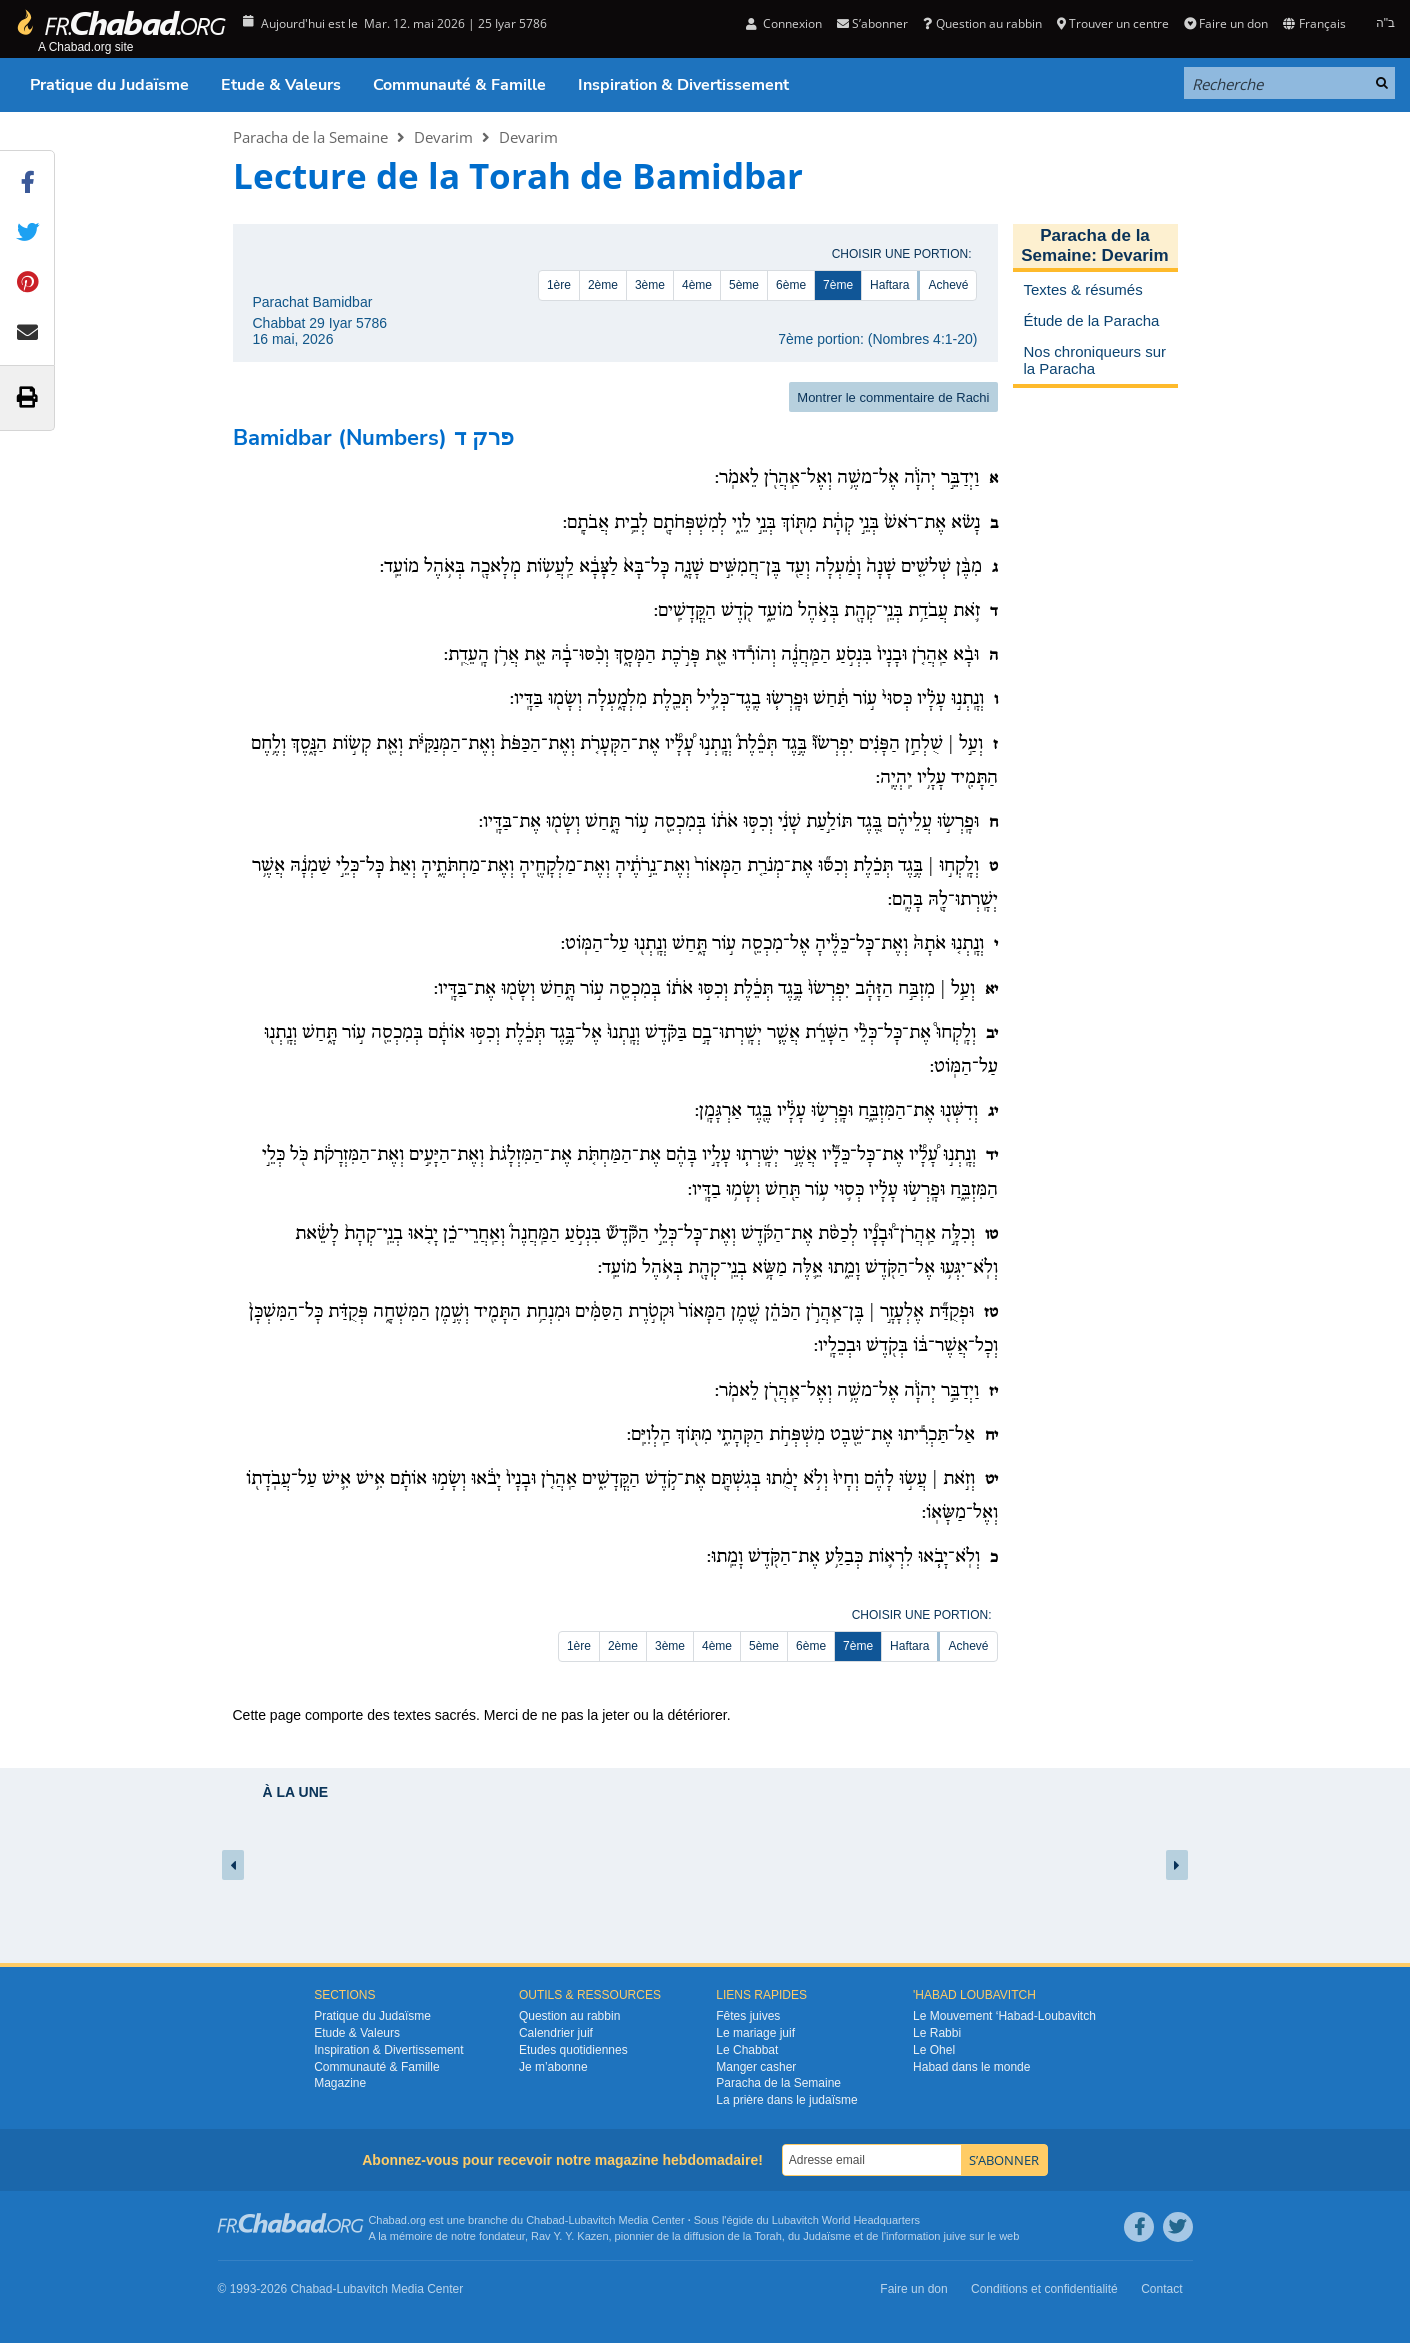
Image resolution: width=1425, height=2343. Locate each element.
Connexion (784, 23)
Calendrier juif (556, 2033)
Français (1314, 23)
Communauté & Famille (459, 85)
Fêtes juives (748, 2016)
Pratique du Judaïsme (109, 85)
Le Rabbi (937, 2033)
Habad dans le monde (971, 2067)
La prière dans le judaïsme (786, 2100)
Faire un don (1226, 23)
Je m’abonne (553, 2067)
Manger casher (756, 2067)
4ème (697, 285)
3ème (650, 285)
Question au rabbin (982, 23)
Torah (768, 2236)
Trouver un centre (1113, 23)
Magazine (340, 2083)
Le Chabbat (747, 2050)
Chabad (545, 2220)
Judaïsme (827, 2236)
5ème (744, 285)
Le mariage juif (755, 2033)
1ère (559, 285)
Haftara (889, 285)
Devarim (443, 137)
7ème (838, 285)
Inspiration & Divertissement (683, 85)
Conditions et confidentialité (1044, 2289)
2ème (603, 285)
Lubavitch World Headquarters (846, 2220)
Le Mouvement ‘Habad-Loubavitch (1004, 2016)
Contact (1161, 2289)
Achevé (948, 285)
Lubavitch (591, 2220)
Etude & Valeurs (281, 85)
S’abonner (872, 23)
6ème (791, 285)
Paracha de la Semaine (310, 137)
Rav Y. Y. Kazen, (571, 2236)
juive (955, 2236)
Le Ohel (934, 2050)
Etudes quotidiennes (573, 2050)
